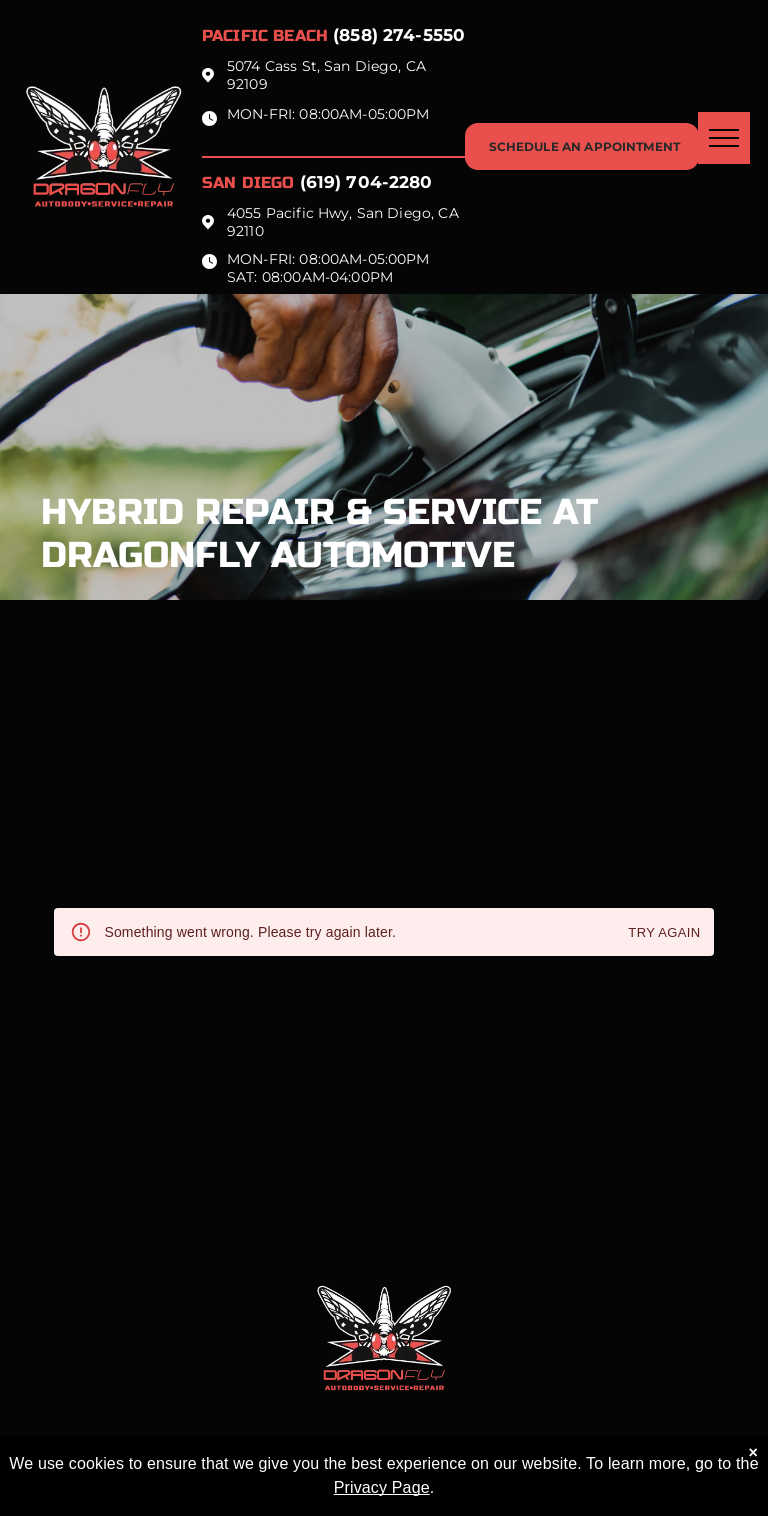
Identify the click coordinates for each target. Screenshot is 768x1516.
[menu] (724, 138)
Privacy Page (382, 1487)
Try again (664, 933)
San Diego (248, 182)
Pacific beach (265, 35)
